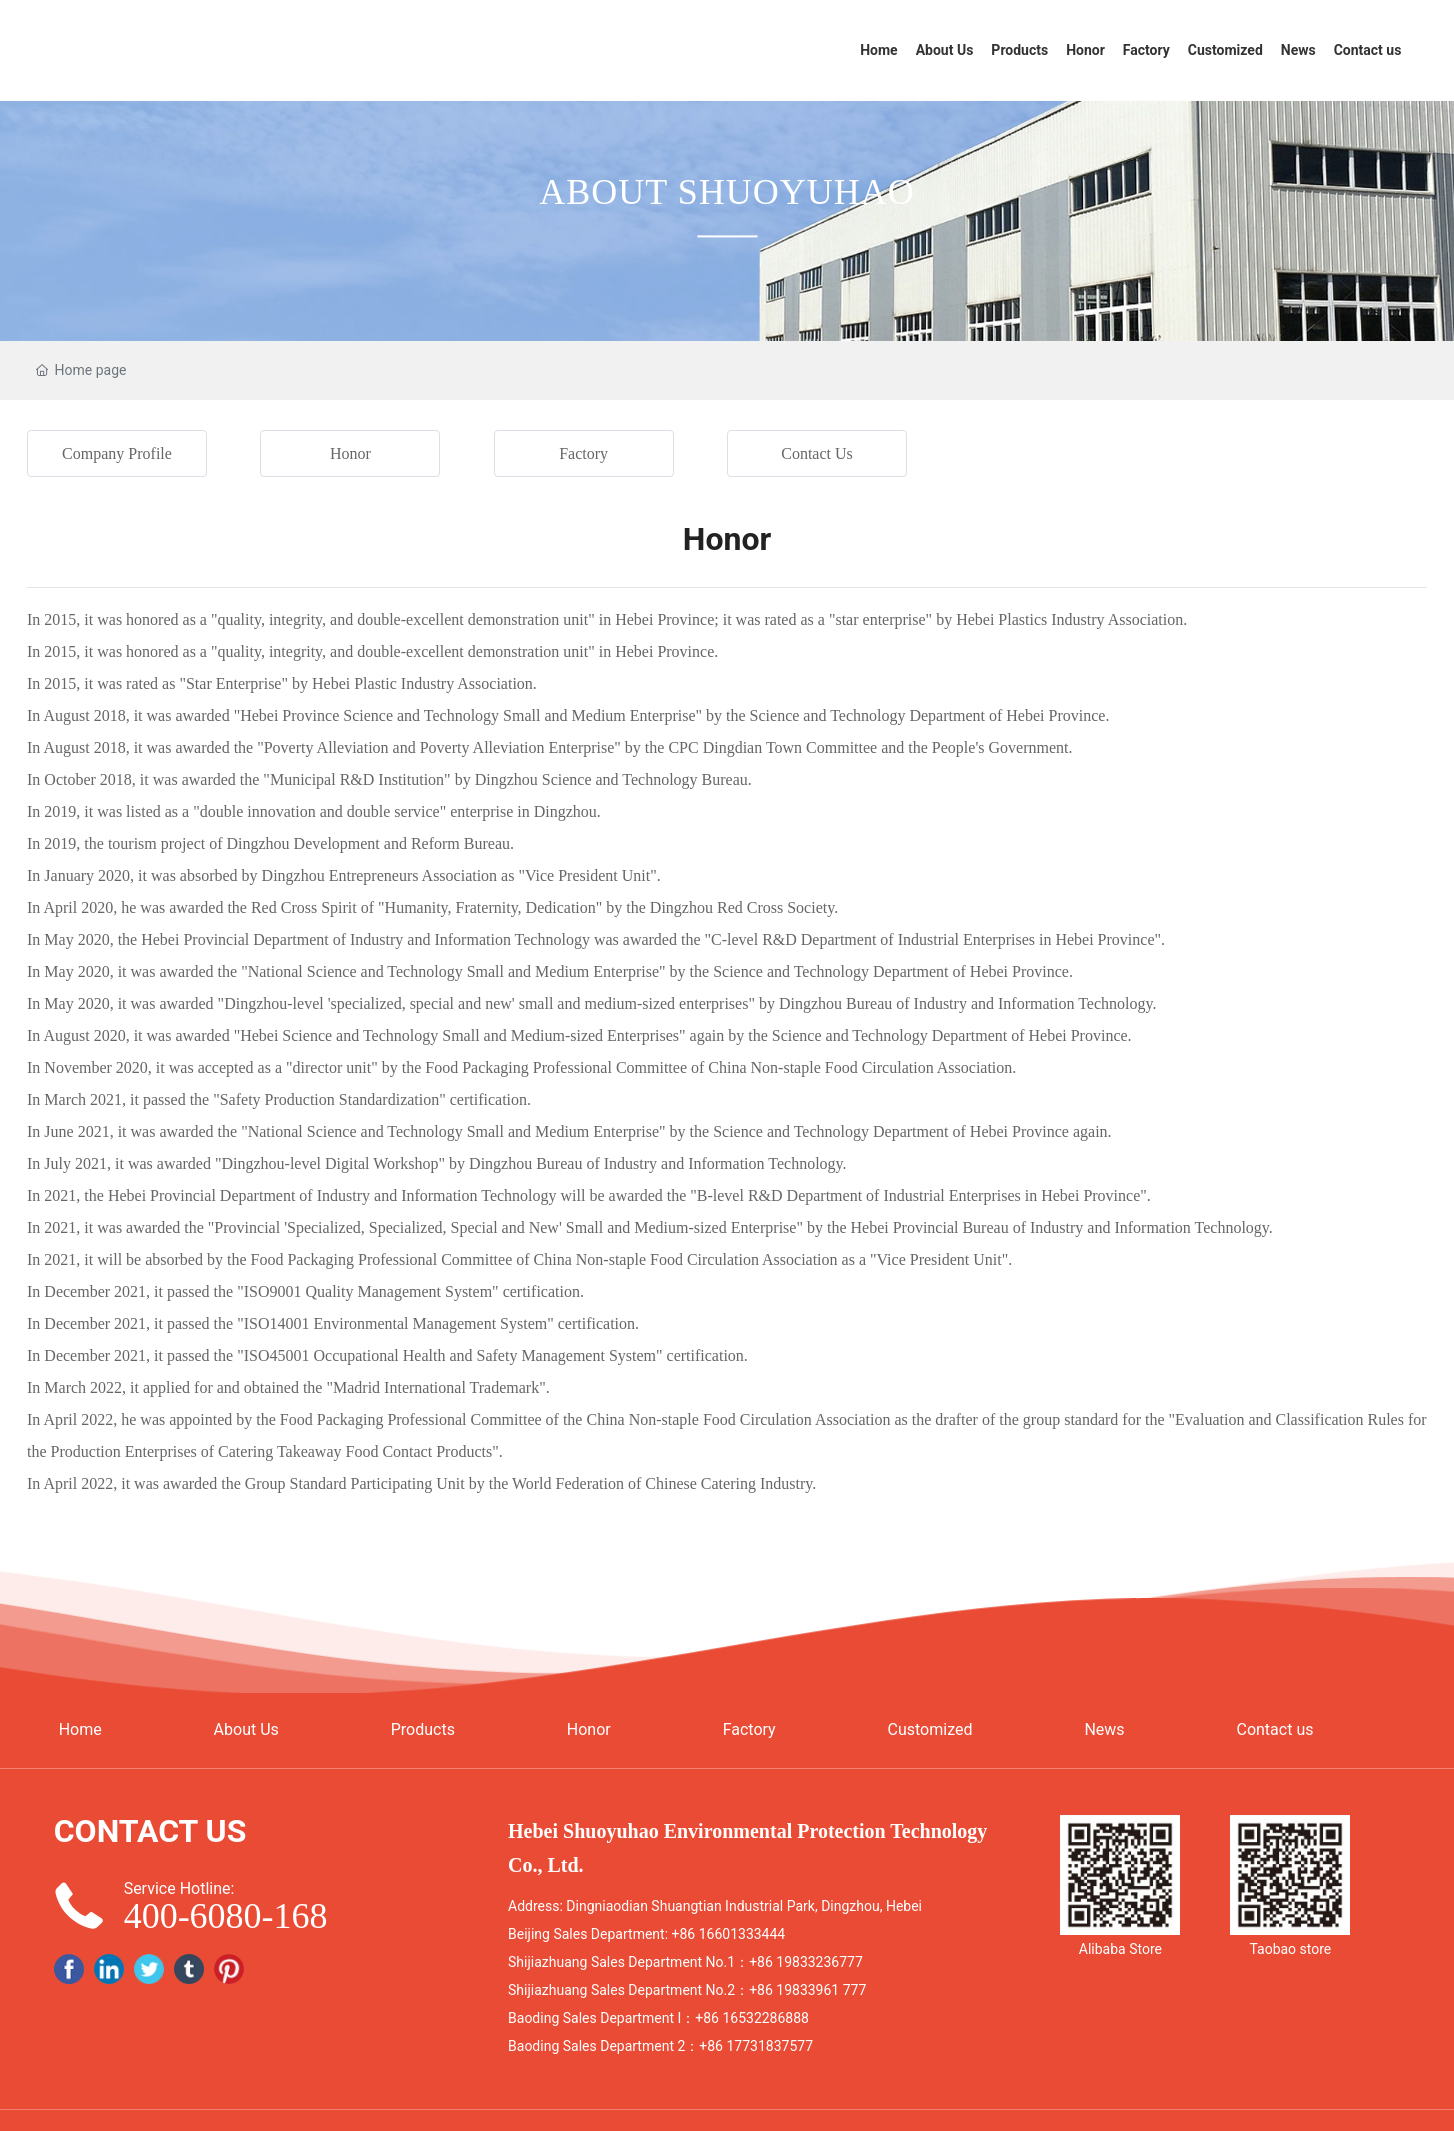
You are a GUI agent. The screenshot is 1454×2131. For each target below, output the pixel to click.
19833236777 (819, 1962)
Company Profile (117, 453)
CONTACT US (150, 1831)
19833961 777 (821, 1990)
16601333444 (742, 1934)
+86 (685, 1934)
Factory (583, 453)
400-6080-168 (226, 1916)
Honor (350, 453)
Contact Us (817, 453)
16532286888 (765, 2018)
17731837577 (769, 2046)
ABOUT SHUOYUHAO (726, 192)
